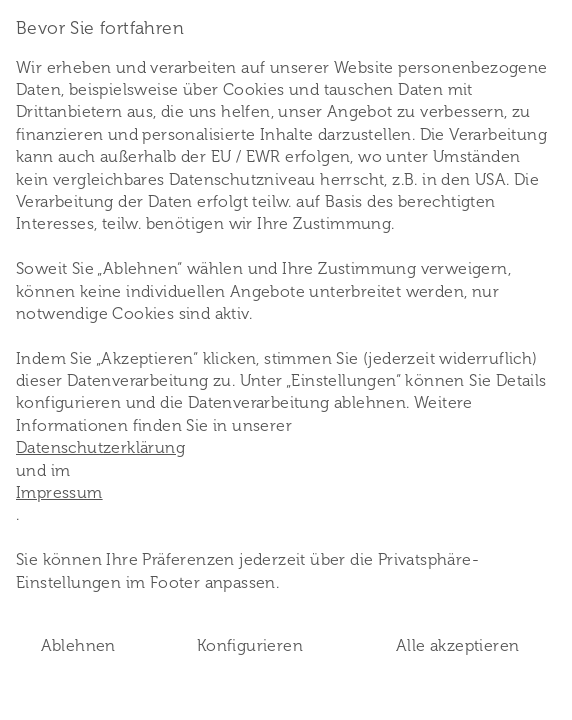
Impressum (59, 492)
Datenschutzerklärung (100, 447)
